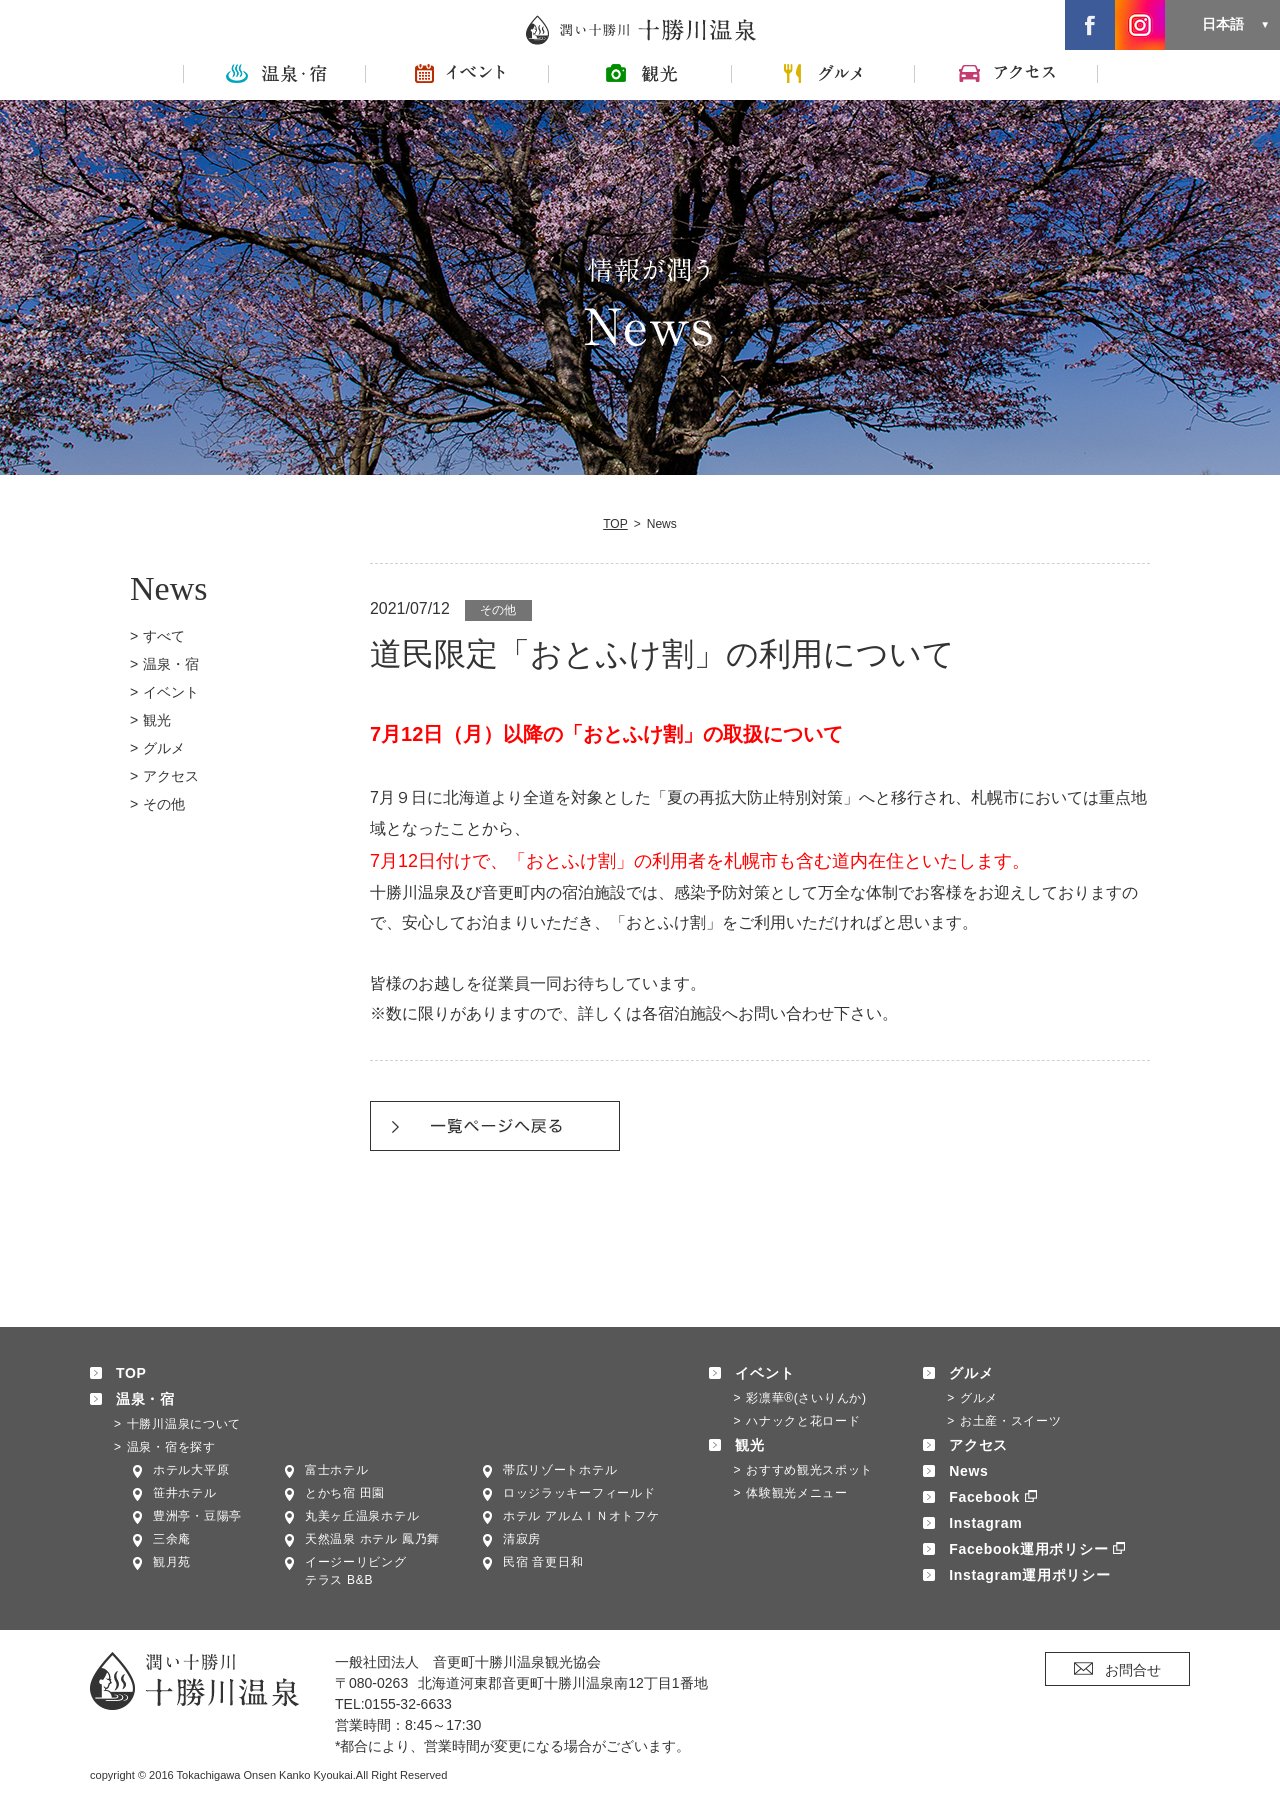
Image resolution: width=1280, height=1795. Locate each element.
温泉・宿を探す (171, 1447)
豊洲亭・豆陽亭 (197, 1516)
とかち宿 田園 (345, 1493)
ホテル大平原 (191, 1470)
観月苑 (172, 1562)
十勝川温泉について (184, 1424)
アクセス (171, 776)
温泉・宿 (171, 664)
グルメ (164, 748)
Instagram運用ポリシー (1029, 1575)
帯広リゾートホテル (560, 1470)
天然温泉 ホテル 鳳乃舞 (372, 1539)
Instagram (985, 1523)
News (968, 1471)
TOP (615, 524)
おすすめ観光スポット (809, 1470)
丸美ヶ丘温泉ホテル (362, 1516)
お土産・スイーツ (1011, 1421)
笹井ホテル (185, 1493)
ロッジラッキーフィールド (579, 1493)
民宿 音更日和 (543, 1562)
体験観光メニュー (797, 1493)
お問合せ (1133, 1670)
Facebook (984, 1497)
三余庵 (172, 1539)
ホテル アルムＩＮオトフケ (581, 1516)
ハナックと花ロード (803, 1421)
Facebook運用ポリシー (1028, 1549)
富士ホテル (337, 1470)
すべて (164, 636)
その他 (164, 804)
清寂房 (522, 1539)
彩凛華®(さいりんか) (806, 1398)
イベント (171, 692)
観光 (157, 720)
